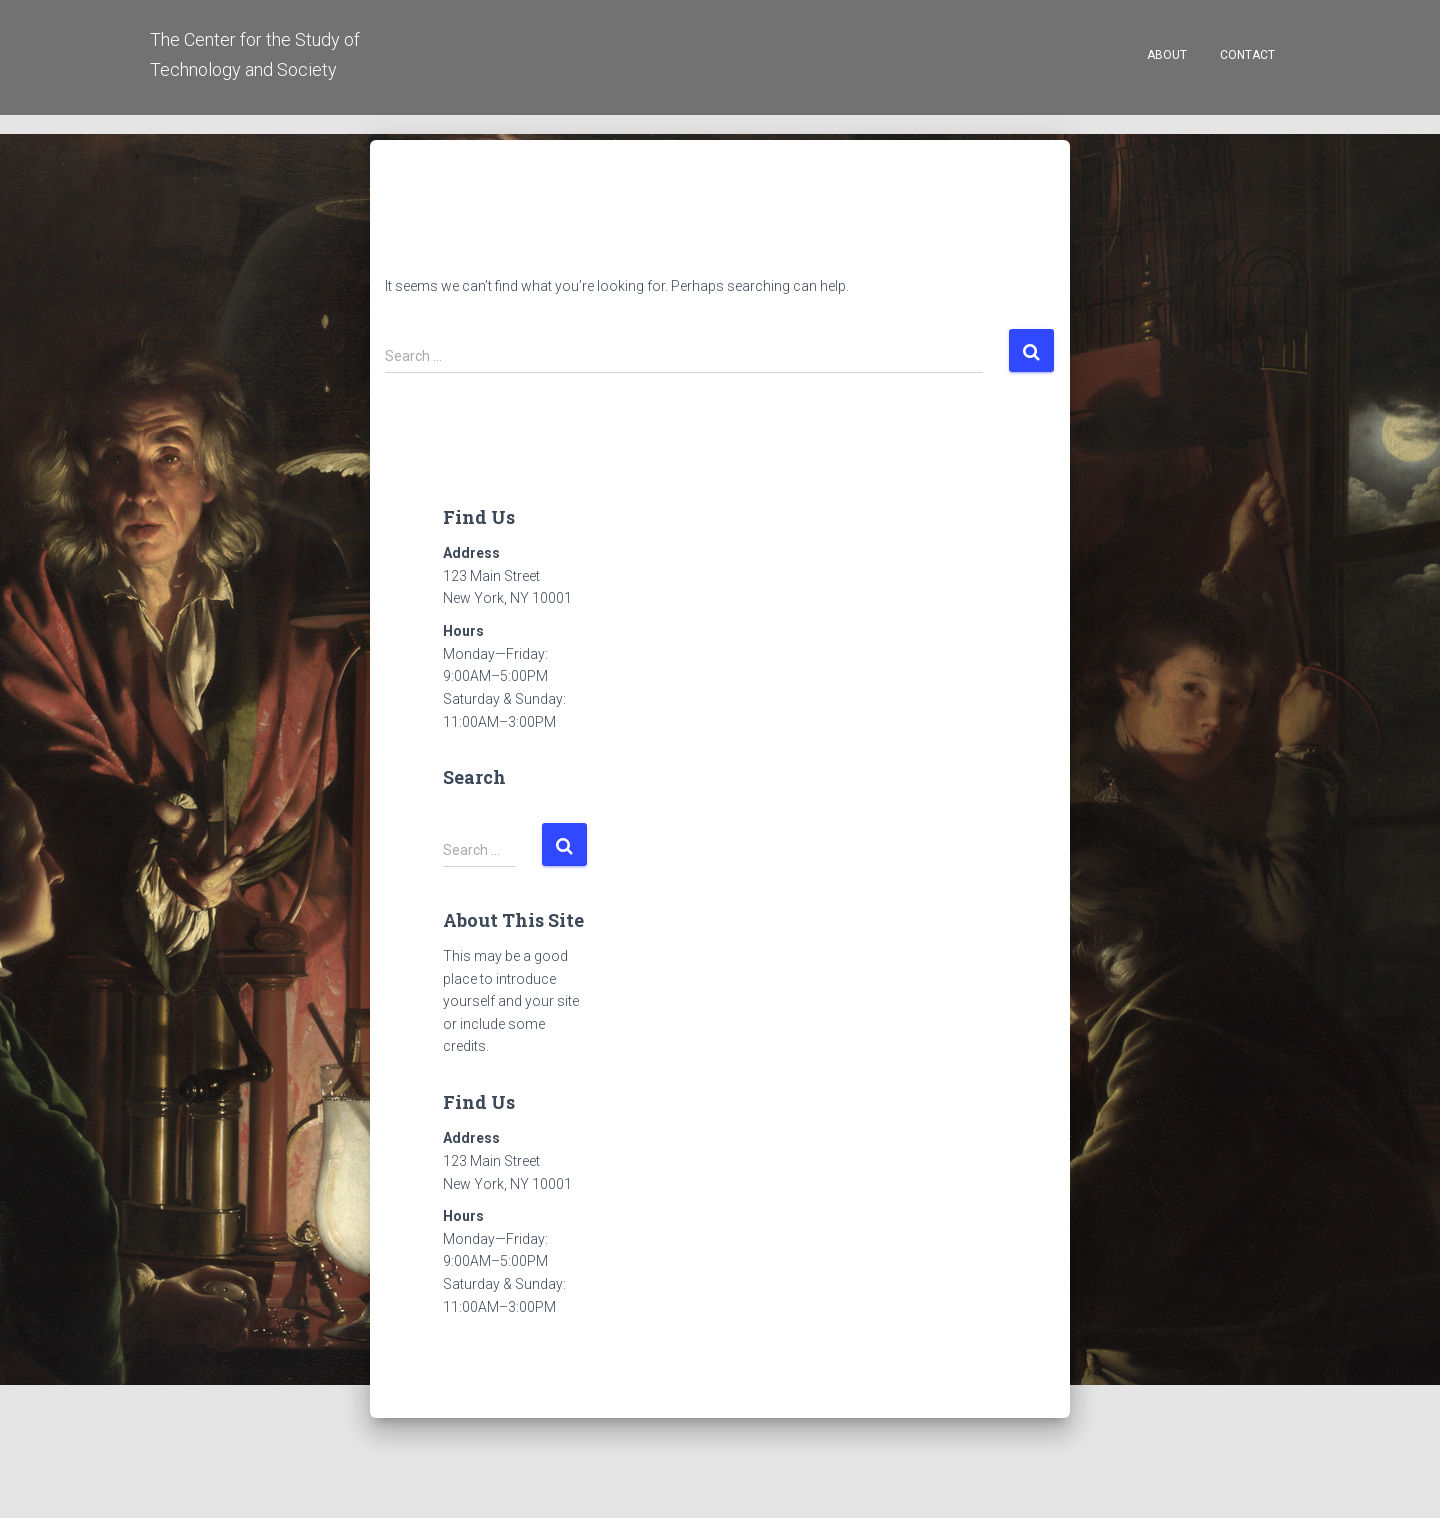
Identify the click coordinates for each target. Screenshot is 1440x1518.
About (1167, 55)
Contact (1247, 55)
